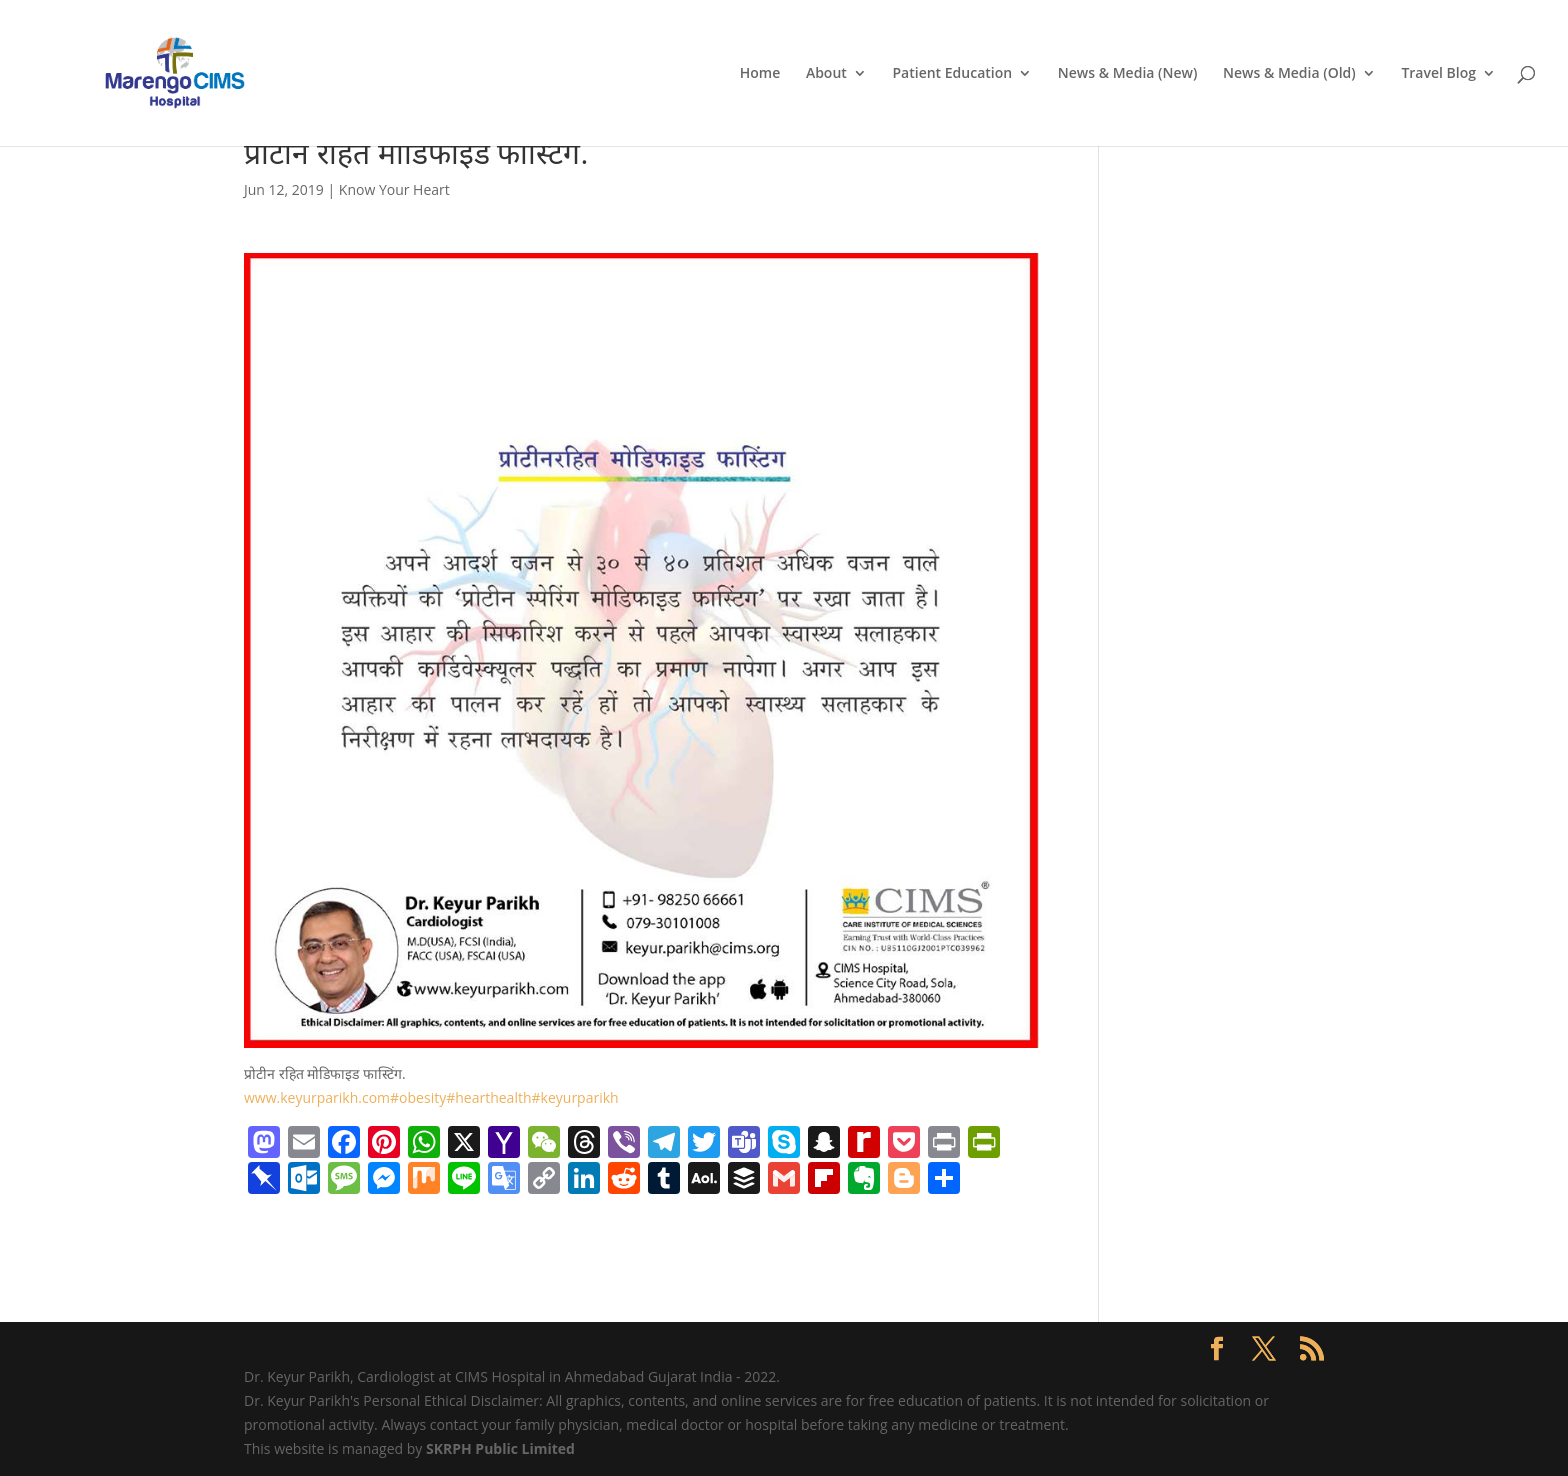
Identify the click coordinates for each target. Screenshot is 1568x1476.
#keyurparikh (575, 1097)
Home (760, 74)
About (826, 74)
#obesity (418, 1097)
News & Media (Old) (1289, 74)
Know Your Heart (394, 189)
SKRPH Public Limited (500, 1448)
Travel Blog (1438, 74)
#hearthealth (488, 1097)
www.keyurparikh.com (317, 1097)
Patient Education (952, 74)
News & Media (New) (1128, 74)
